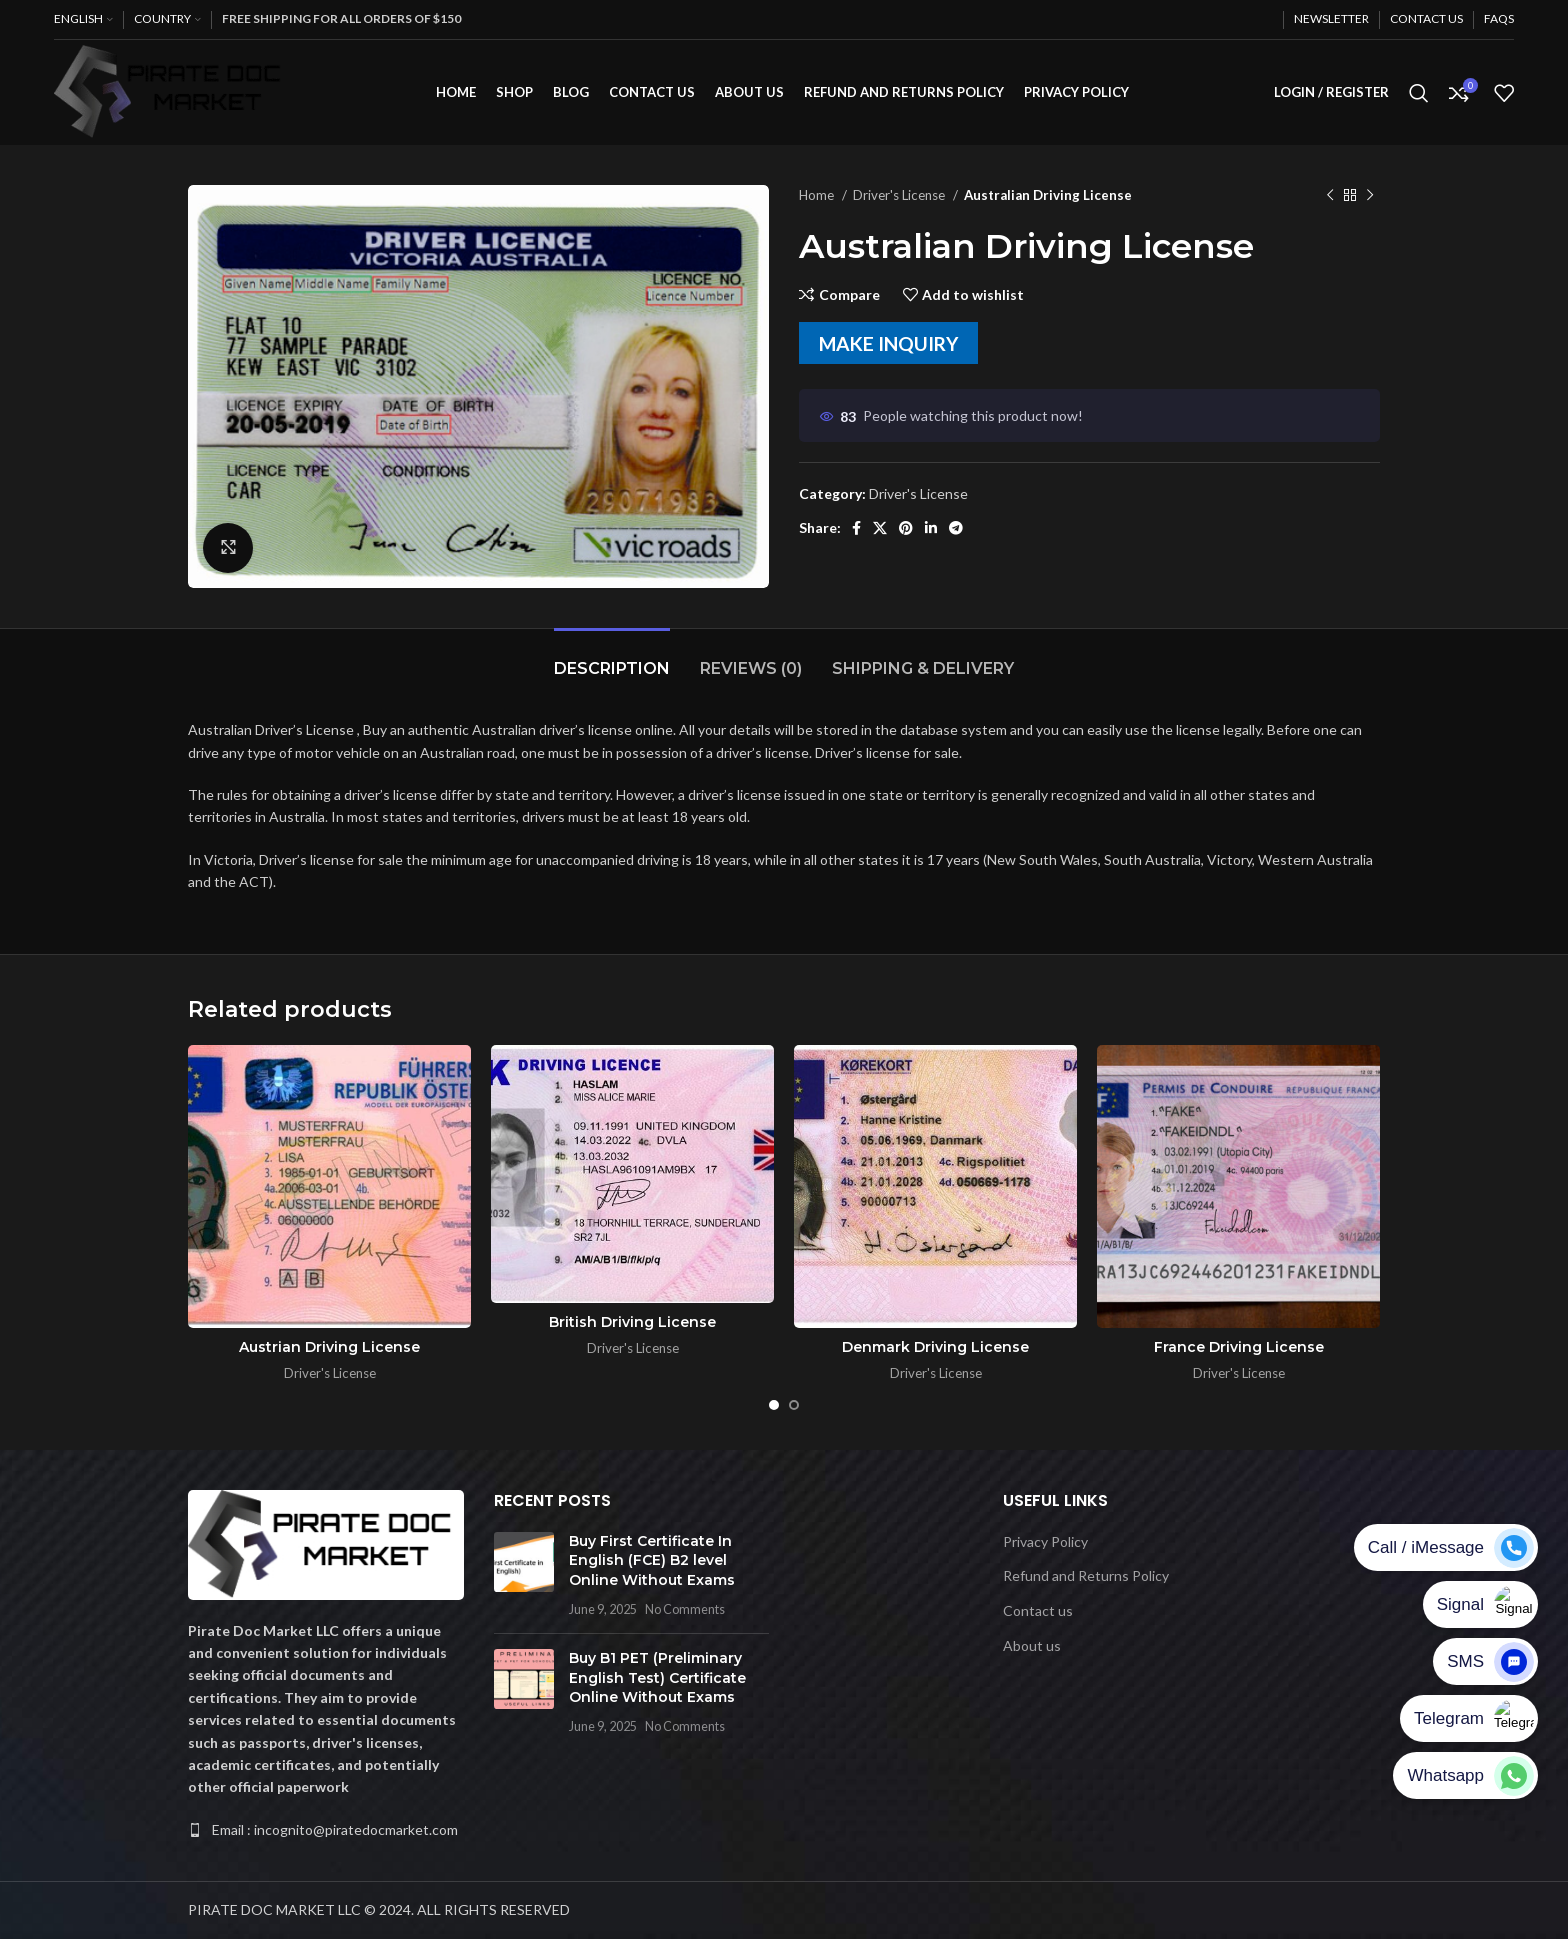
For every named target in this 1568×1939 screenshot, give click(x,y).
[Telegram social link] (956, 528)
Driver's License (900, 195)
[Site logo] (173, 90)
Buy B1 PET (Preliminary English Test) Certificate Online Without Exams (657, 1677)
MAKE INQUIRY (888, 343)
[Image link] (326, 1542)
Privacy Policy (1045, 1541)
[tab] (612, 658)
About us (1032, 1645)
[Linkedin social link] (931, 528)
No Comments (685, 1609)
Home (818, 195)
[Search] (1419, 93)
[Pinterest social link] (906, 528)
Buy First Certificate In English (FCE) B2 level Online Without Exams (652, 1560)
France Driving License (1239, 1347)
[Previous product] (1330, 196)
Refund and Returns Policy (1086, 1575)
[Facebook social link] (856, 528)
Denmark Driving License (935, 1347)
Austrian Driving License (329, 1347)
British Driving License (632, 1322)
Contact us (1038, 1610)
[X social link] (880, 528)
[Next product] (1370, 196)
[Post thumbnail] (524, 1575)
